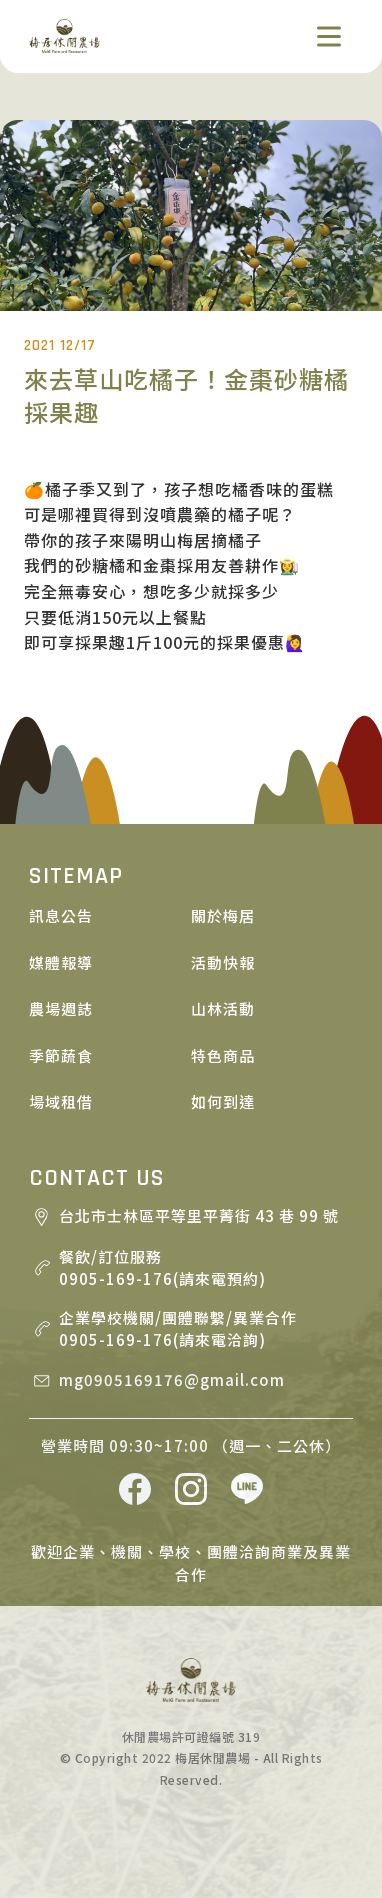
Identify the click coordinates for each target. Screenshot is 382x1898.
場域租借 (61, 1101)
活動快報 (223, 962)
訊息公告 (61, 915)
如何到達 (223, 1101)
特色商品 (223, 1055)
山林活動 (223, 1008)
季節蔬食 (61, 1055)
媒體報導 (61, 962)
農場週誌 (61, 1008)
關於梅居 (223, 915)
